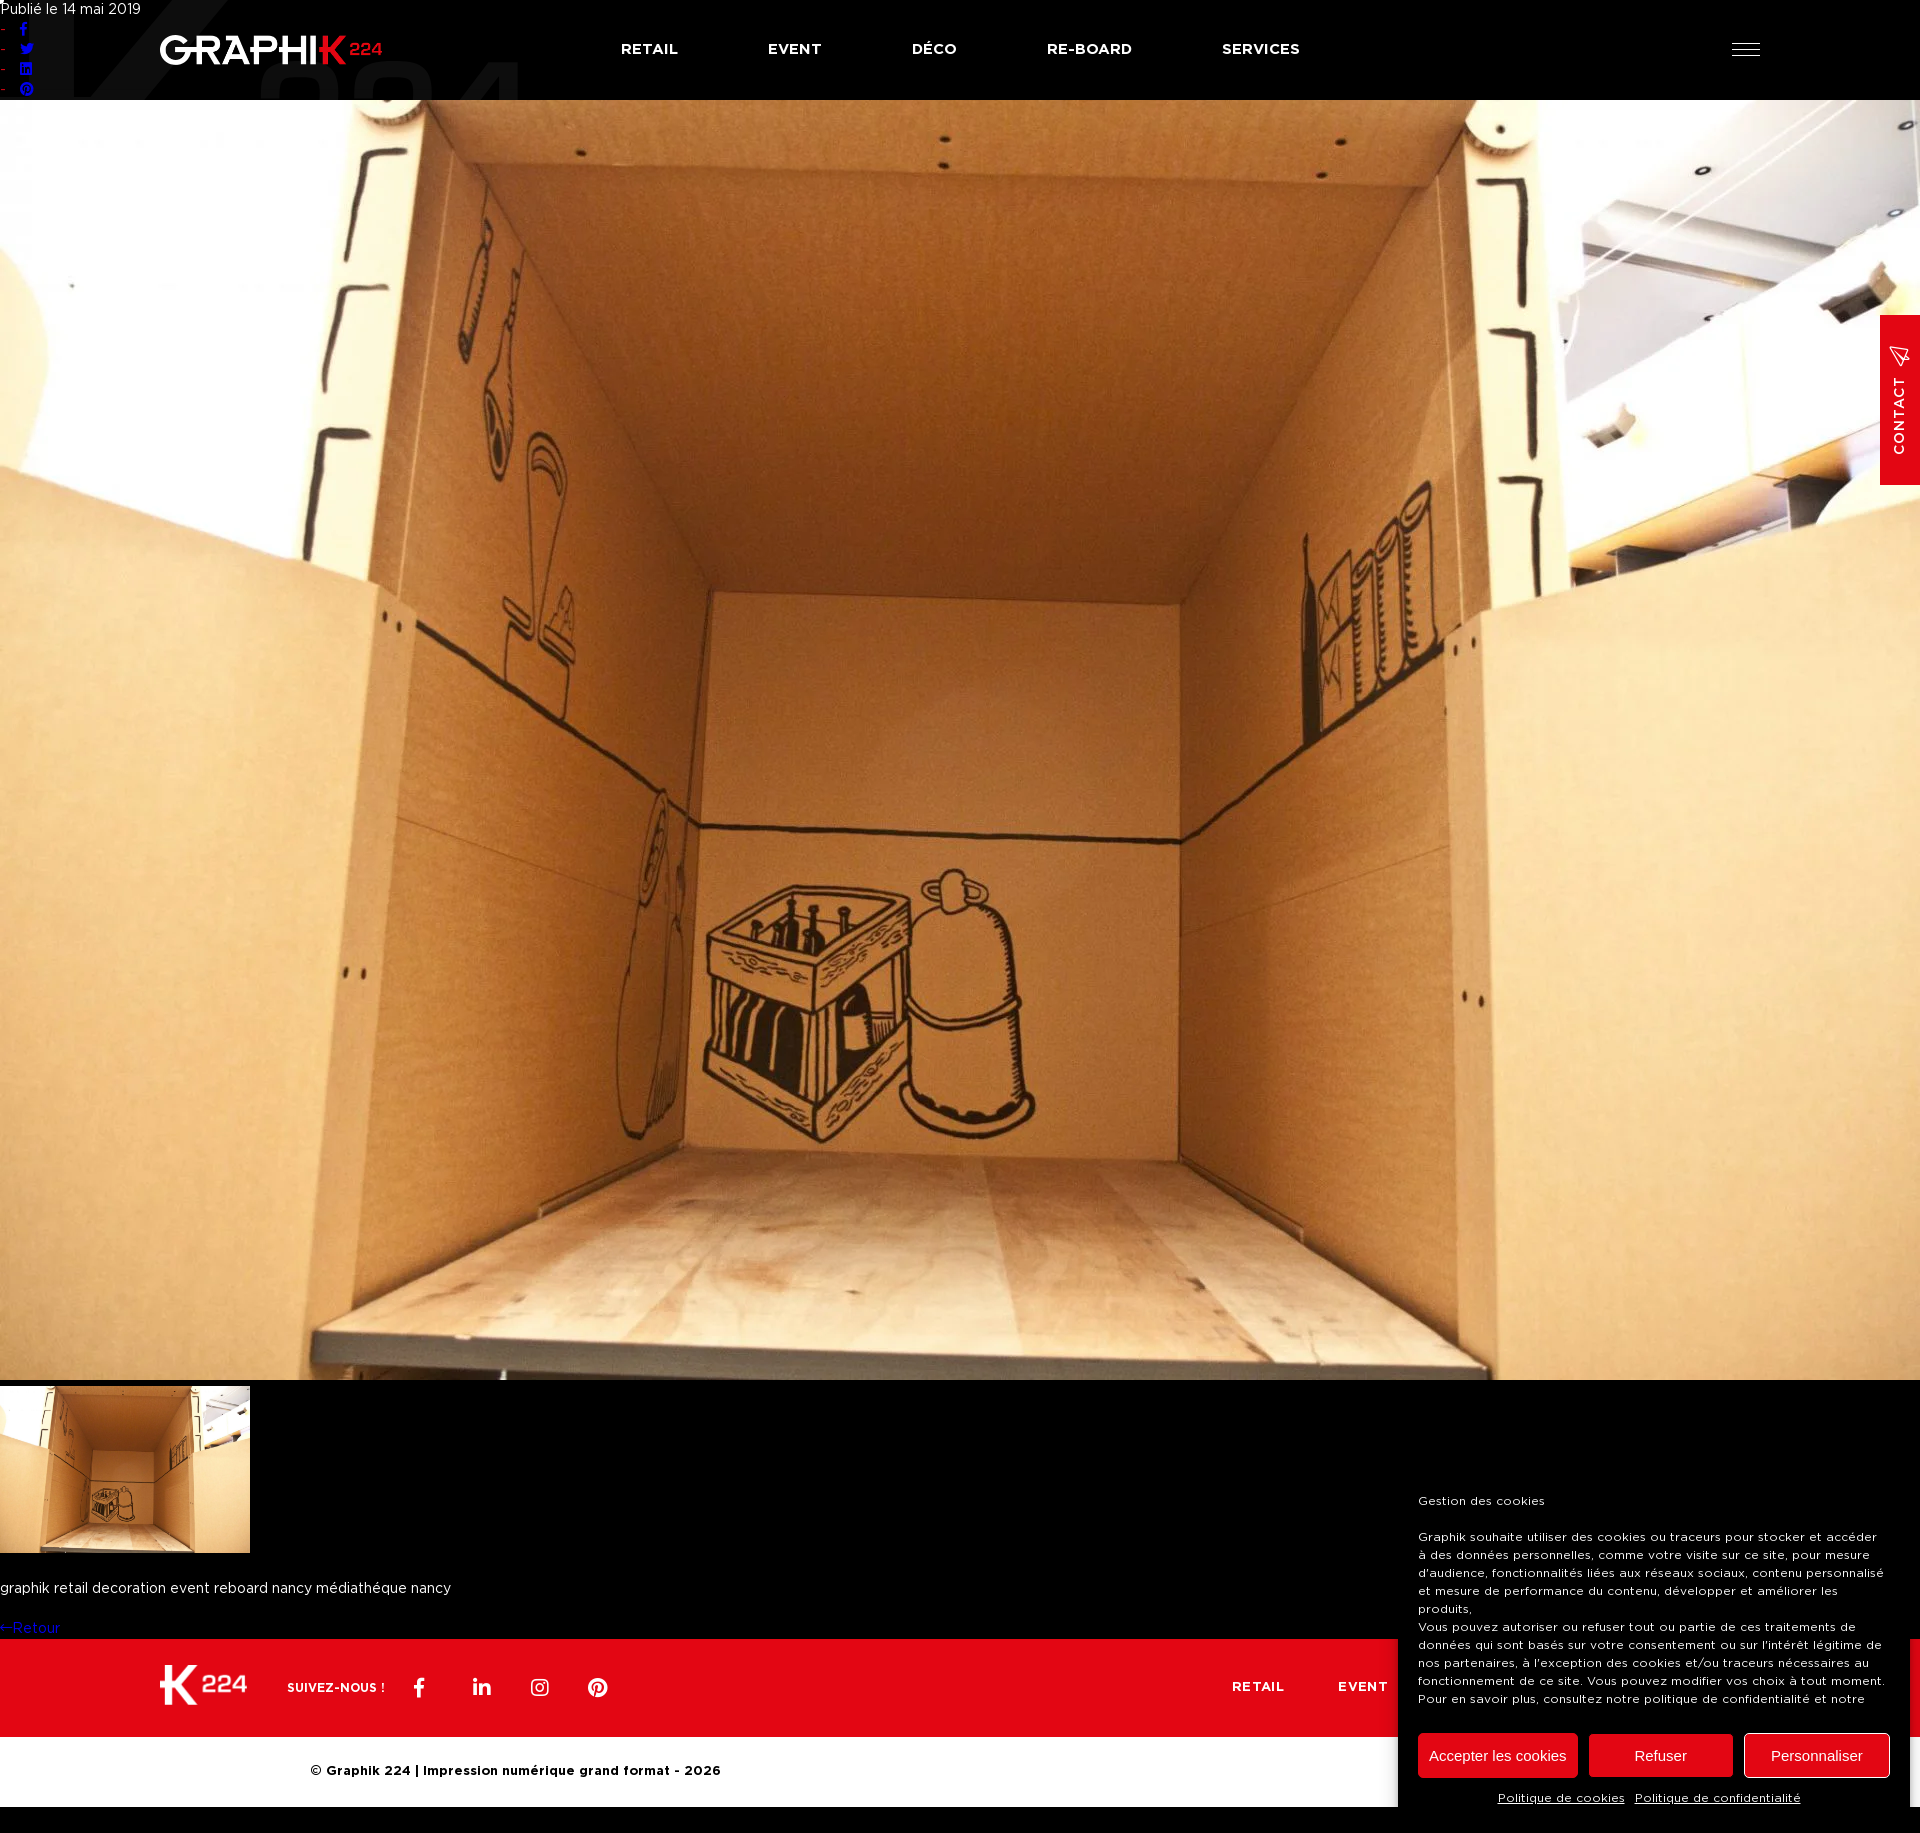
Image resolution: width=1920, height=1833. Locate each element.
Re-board (1089, 49)
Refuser (1660, 1755)
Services (1261, 49)
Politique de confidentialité (1718, 1798)
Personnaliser (1817, 1755)
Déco (934, 49)
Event (795, 49)
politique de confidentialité (1727, 1699)
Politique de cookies (1561, 1798)
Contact (1900, 400)
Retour (30, 1629)
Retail (649, 49)
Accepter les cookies (1498, 1755)
